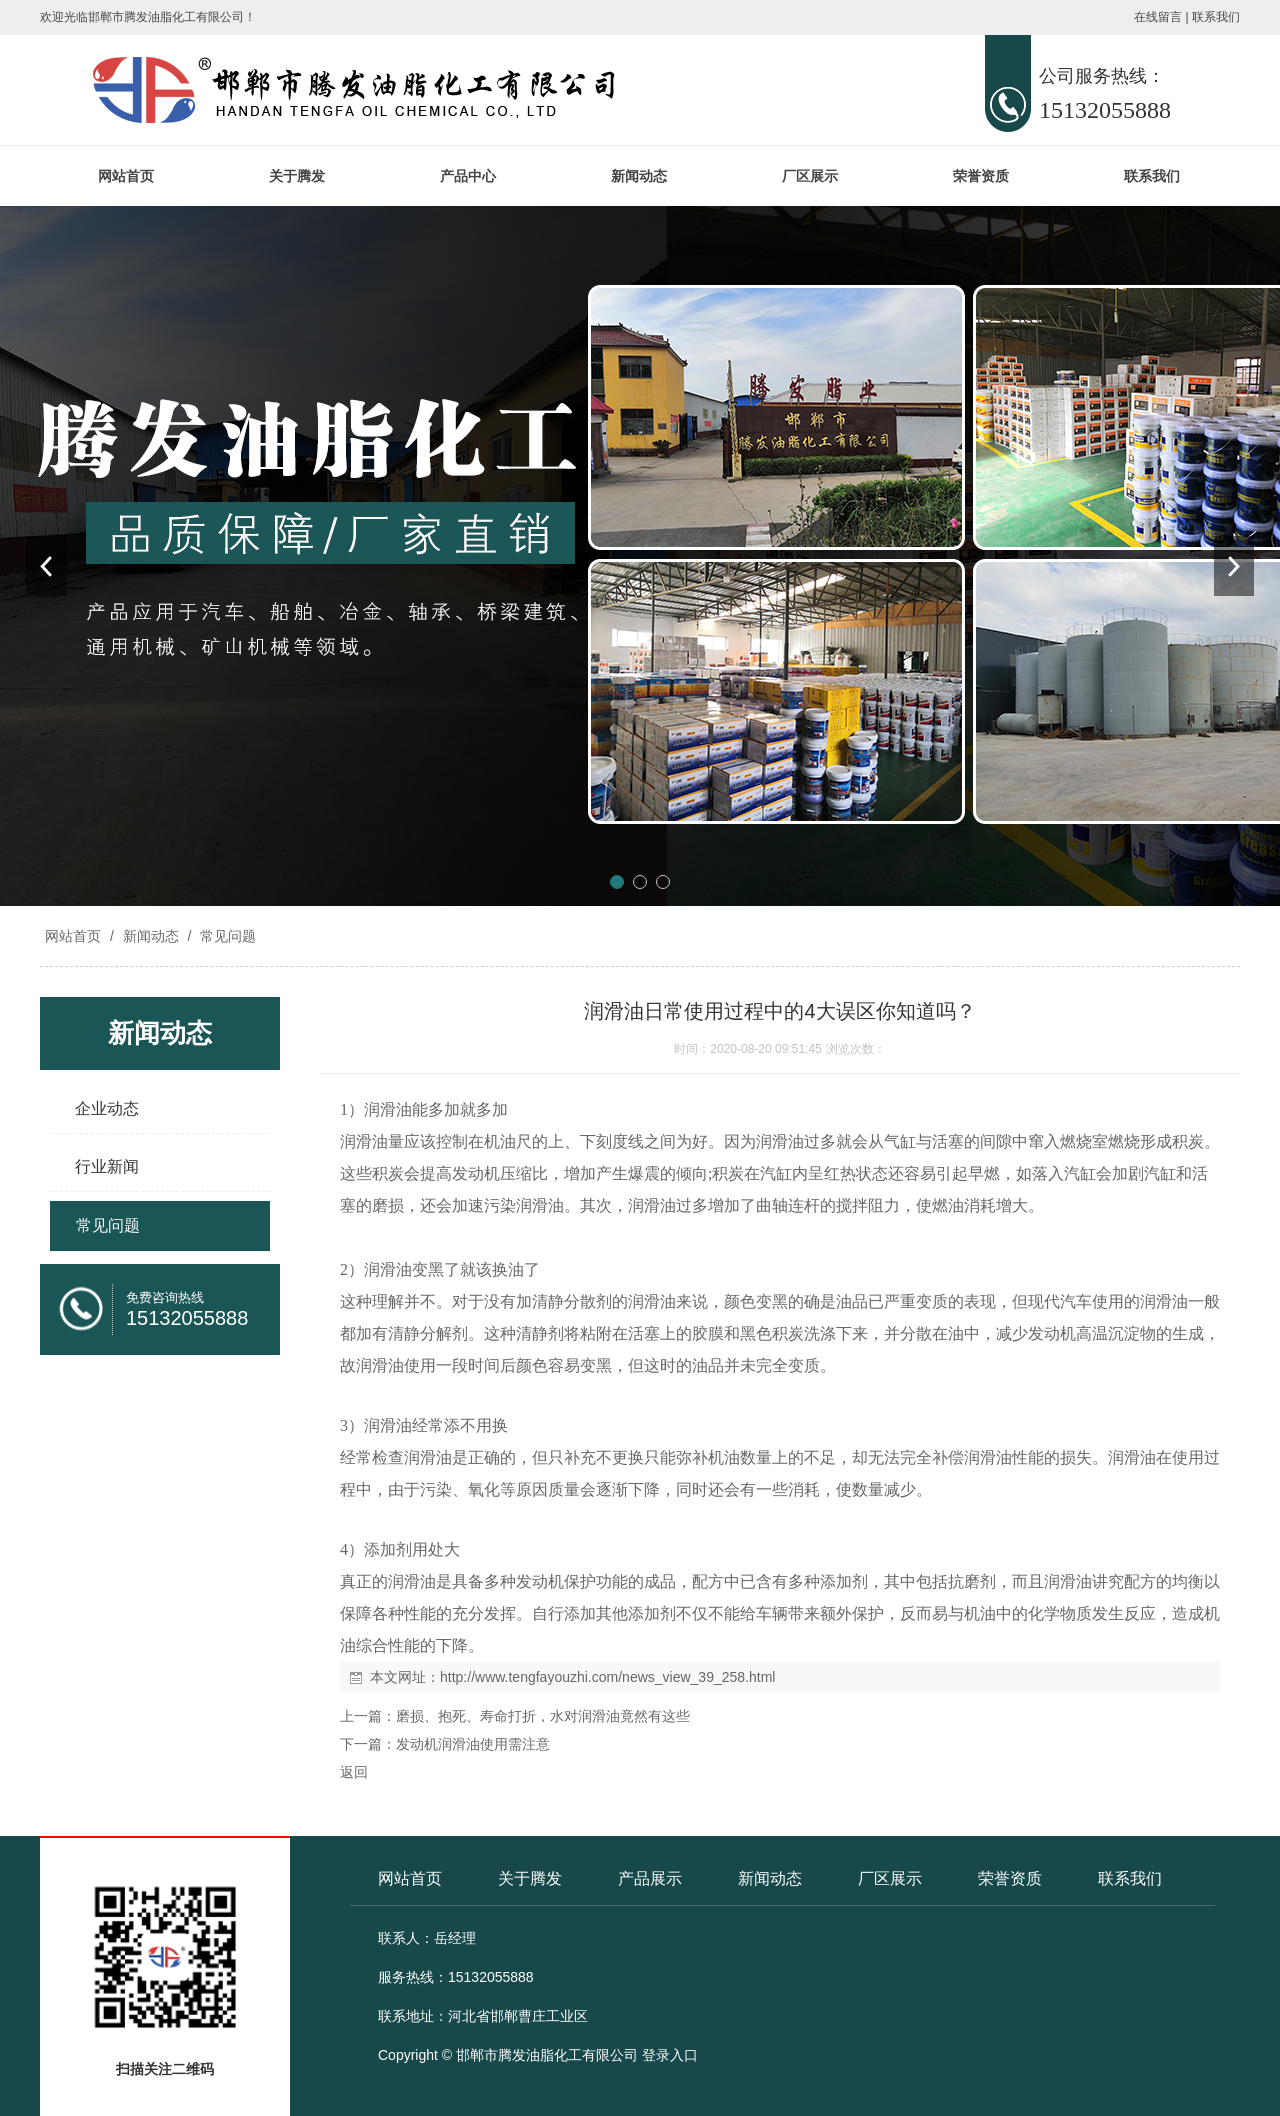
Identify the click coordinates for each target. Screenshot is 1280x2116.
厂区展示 (810, 176)
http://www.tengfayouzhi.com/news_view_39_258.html (607, 1677)
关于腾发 (297, 176)
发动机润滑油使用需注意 (473, 1744)
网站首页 (126, 176)
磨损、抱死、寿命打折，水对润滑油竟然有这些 (543, 1716)
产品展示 (650, 1878)
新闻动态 (639, 176)
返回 (354, 1772)
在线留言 (1158, 17)
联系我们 (1216, 17)
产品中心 (468, 176)
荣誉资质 (981, 176)
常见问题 (226, 936)
